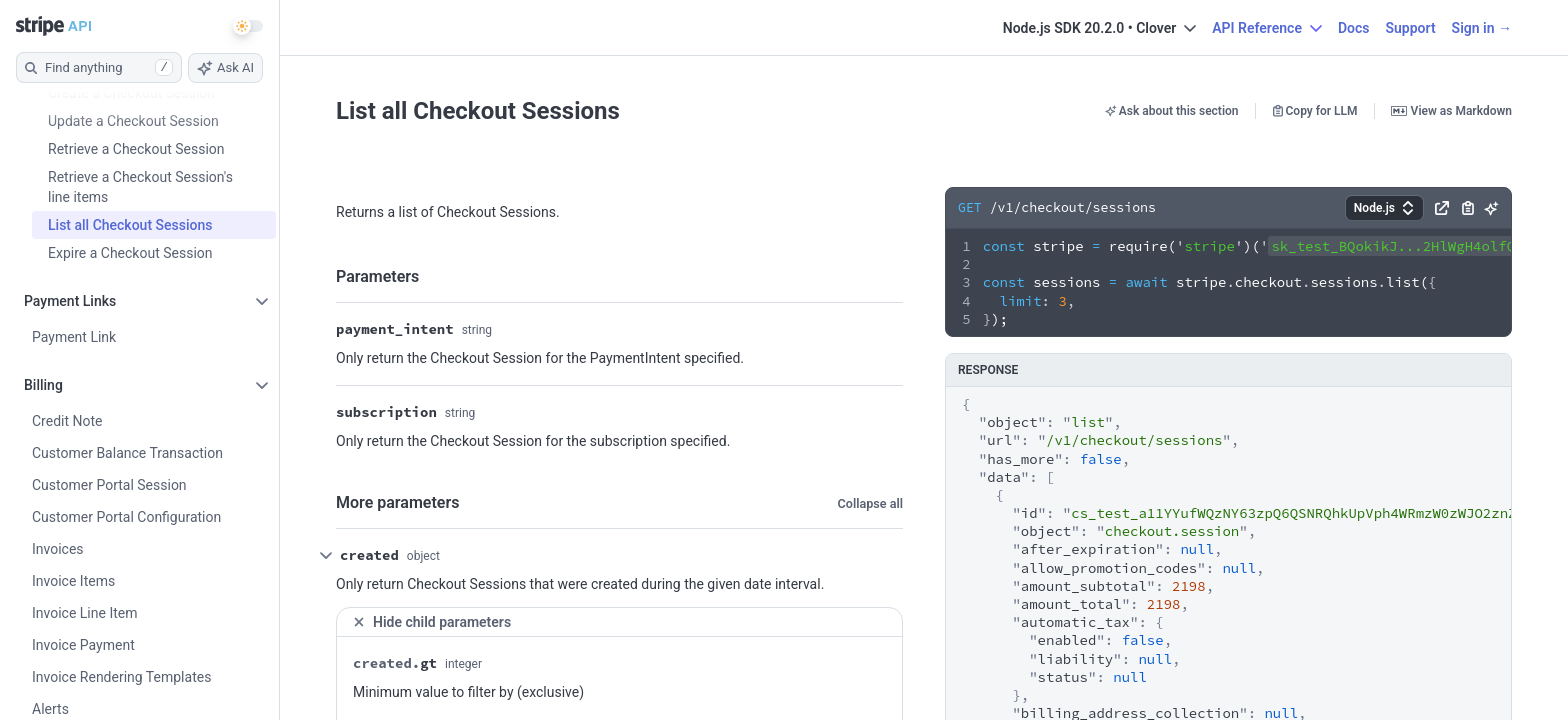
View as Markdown (1451, 111)
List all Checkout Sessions (478, 111)
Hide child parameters (431, 622)
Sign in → (1482, 28)
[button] (1384, 208)
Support (1410, 28)
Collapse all (870, 503)
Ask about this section (1172, 111)
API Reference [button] (1267, 28)
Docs (1354, 28)
